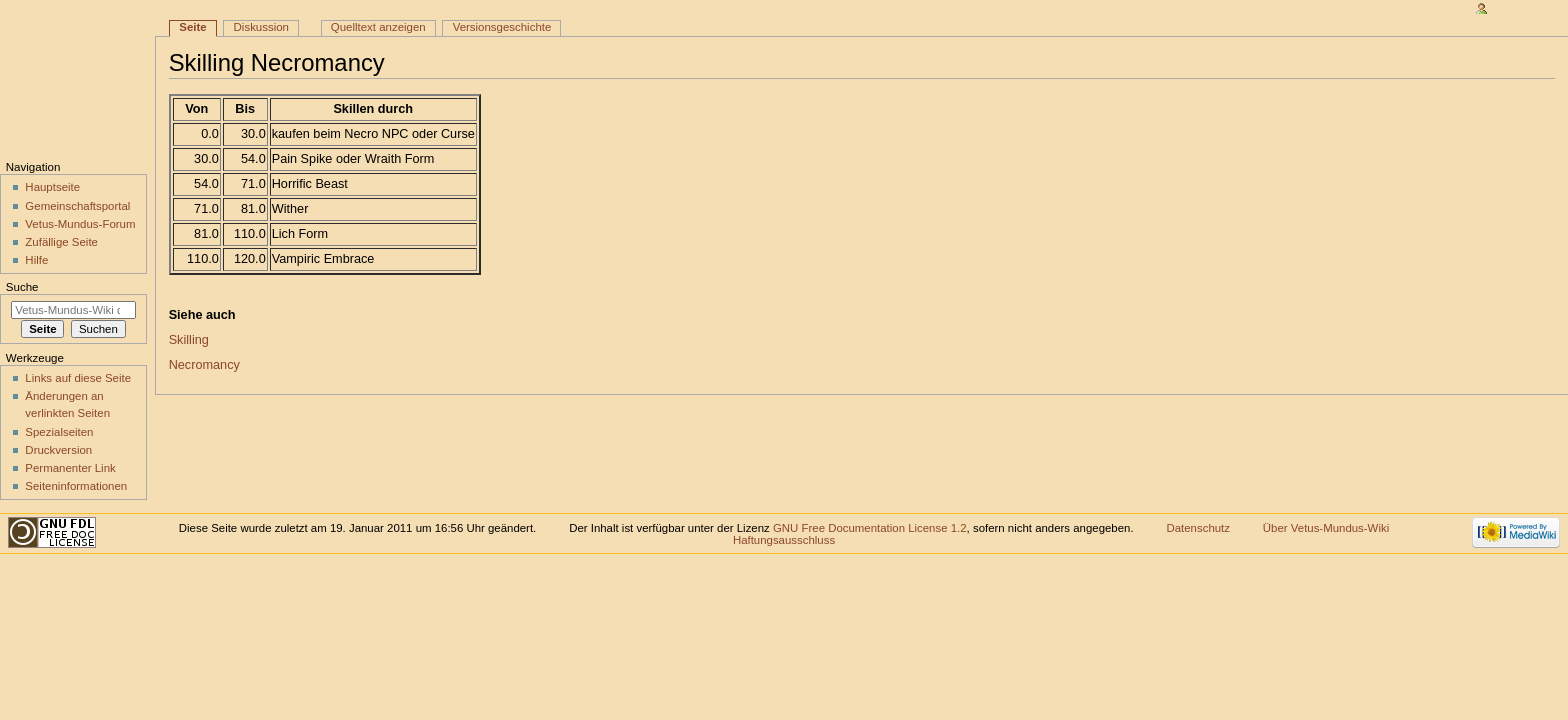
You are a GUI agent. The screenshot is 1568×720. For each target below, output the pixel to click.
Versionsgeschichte (502, 27)
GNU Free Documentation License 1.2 (870, 528)
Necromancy (204, 365)
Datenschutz (1198, 528)
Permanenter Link (70, 468)
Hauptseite (52, 187)
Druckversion (58, 450)
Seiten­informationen (76, 486)
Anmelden (1520, 8)
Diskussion (261, 27)
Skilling (189, 340)
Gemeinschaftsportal (77, 206)
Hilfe (36, 260)
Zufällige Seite (61, 242)
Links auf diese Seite (78, 378)
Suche (22, 287)
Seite (192, 27)
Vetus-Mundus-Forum (80, 224)
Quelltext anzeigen (378, 27)
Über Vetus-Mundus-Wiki (1326, 528)
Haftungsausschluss (784, 540)
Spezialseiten (59, 432)
